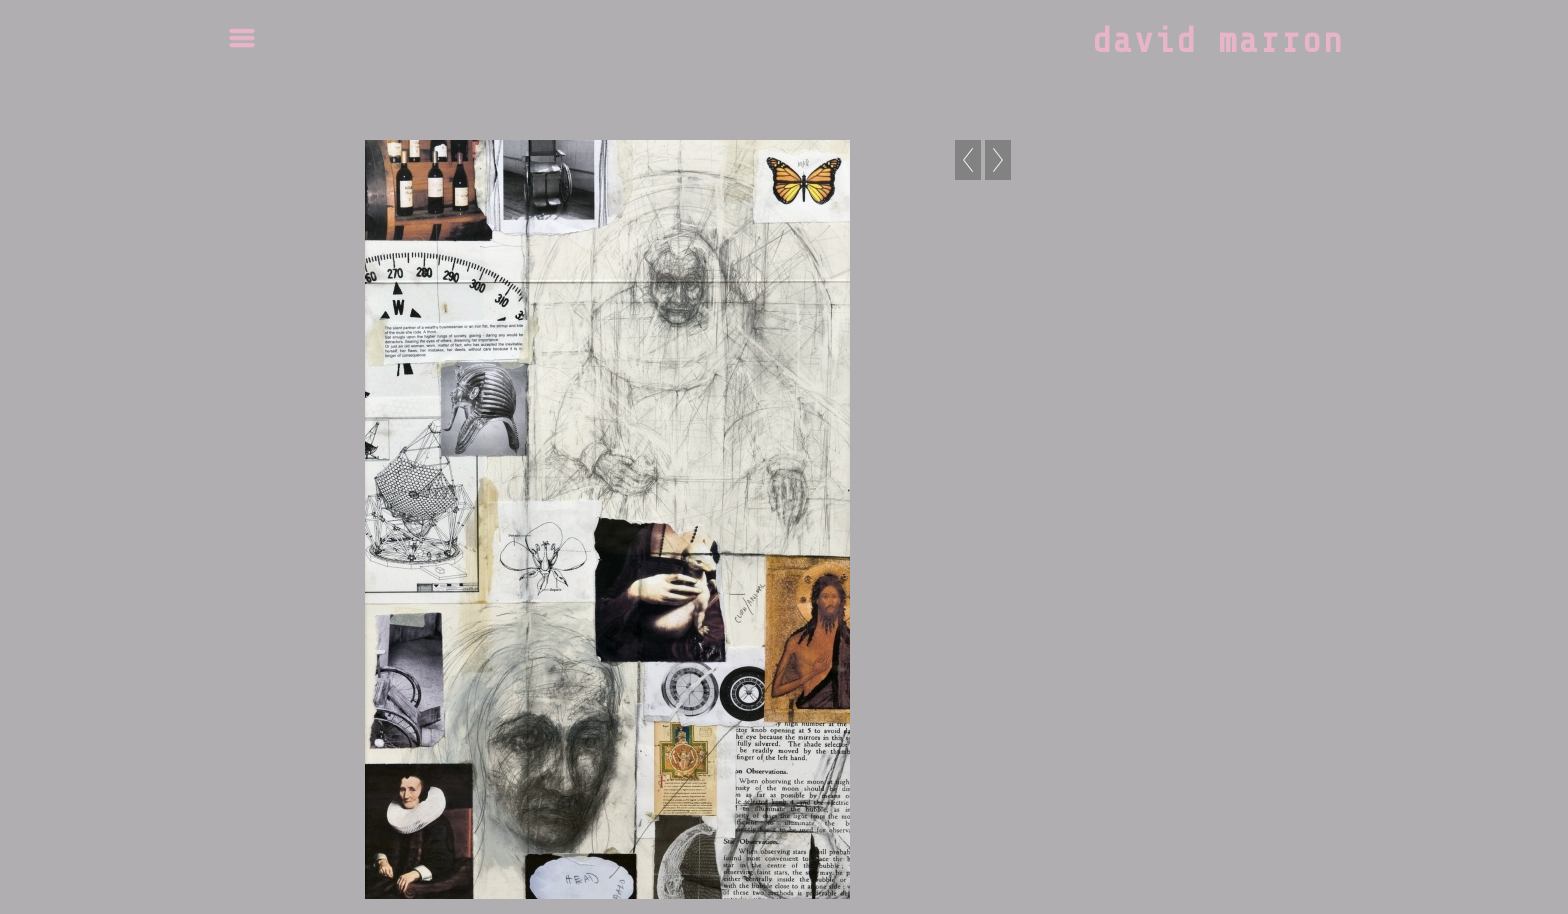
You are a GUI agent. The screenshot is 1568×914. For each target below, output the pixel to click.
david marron (1218, 41)
